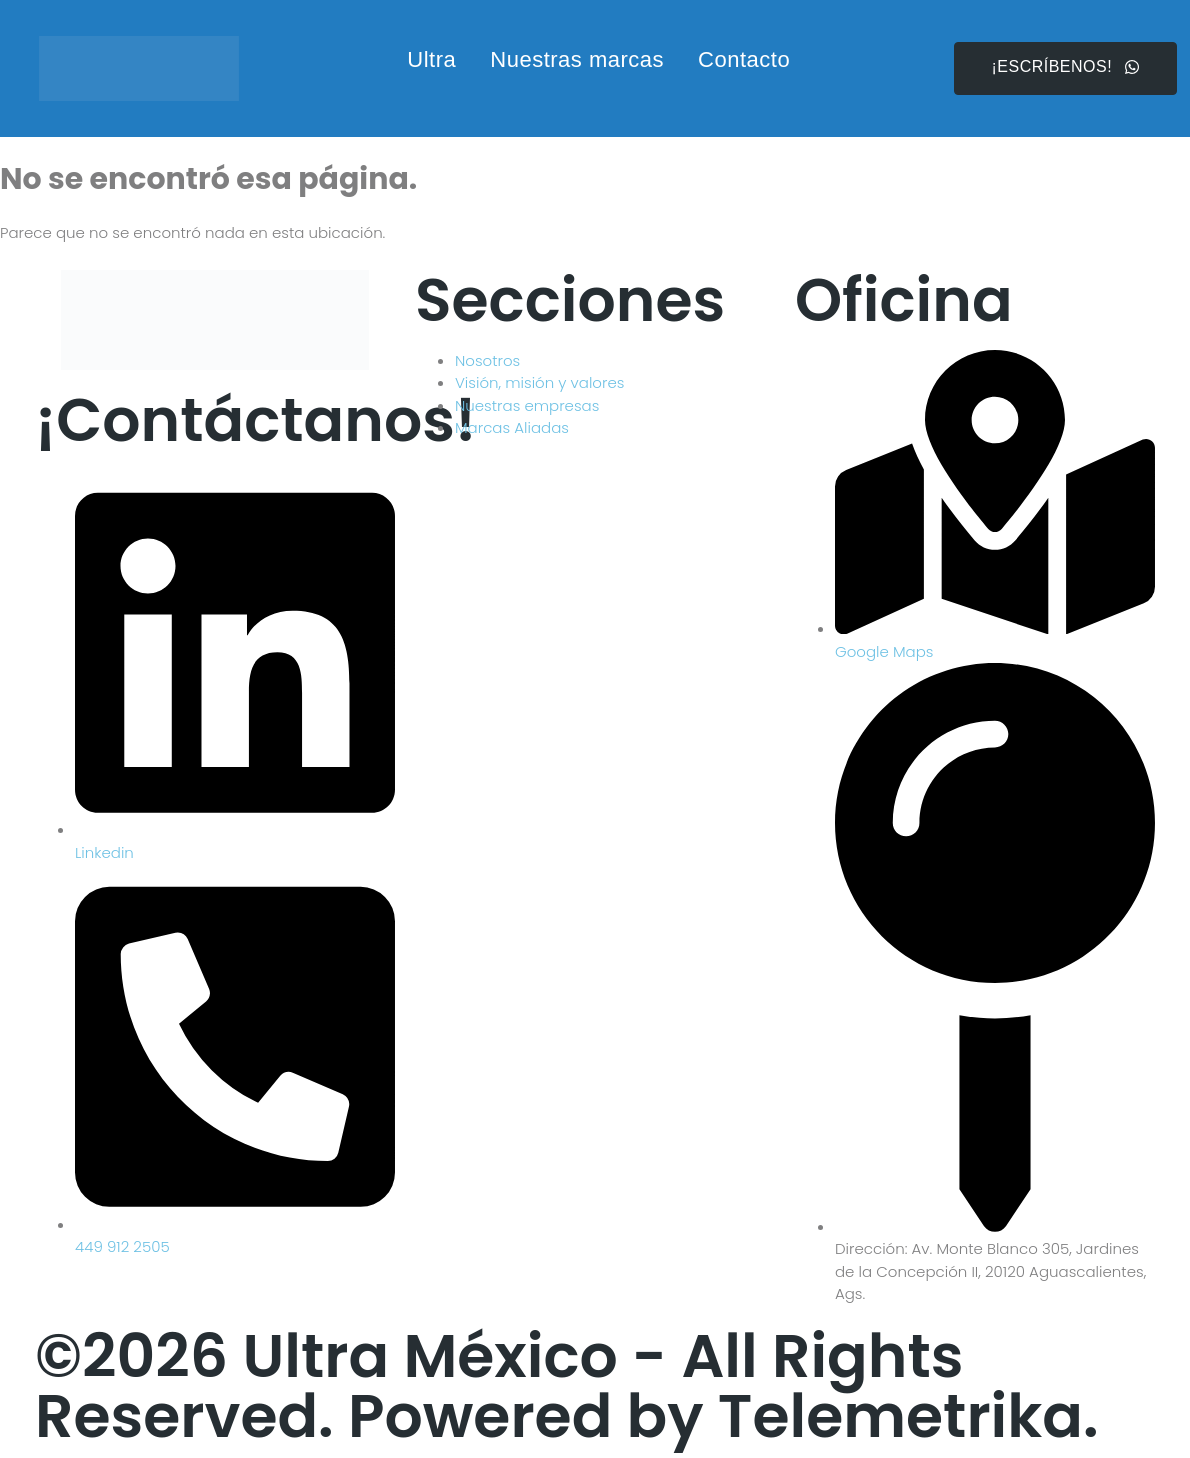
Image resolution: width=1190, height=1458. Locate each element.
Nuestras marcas (577, 59)
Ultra (431, 59)
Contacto (744, 59)
